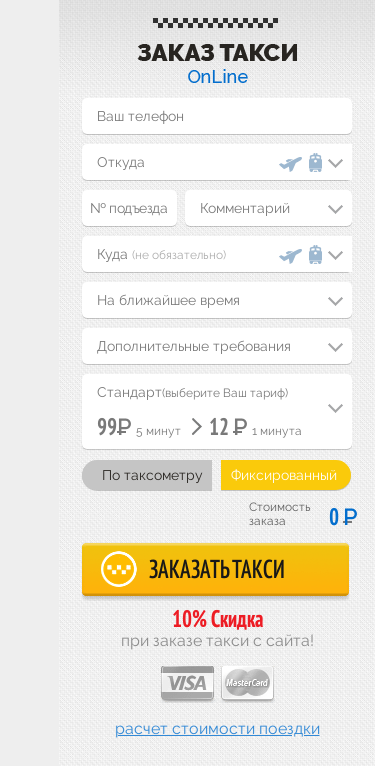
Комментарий (245, 208)
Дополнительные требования (194, 346)
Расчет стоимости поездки (217, 728)
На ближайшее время (168, 300)
